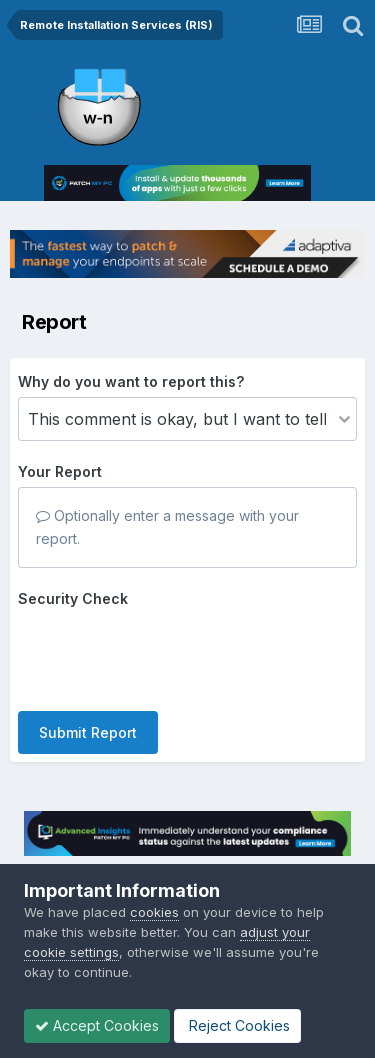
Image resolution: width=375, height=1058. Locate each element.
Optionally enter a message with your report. (167, 526)
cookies (154, 912)
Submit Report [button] (88, 732)
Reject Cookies (237, 1025)
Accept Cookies (97, 1025)
